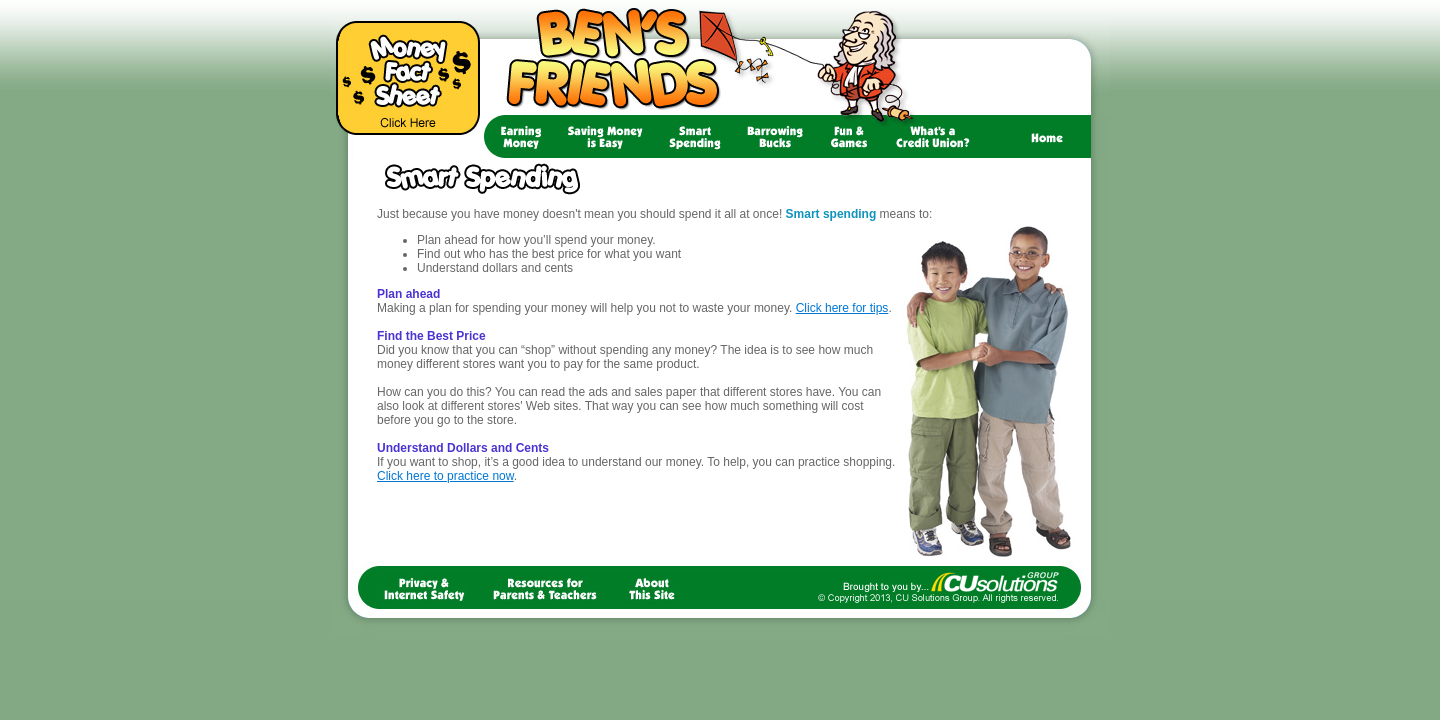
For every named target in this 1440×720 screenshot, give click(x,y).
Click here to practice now (445, 476)
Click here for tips (842, 308)
